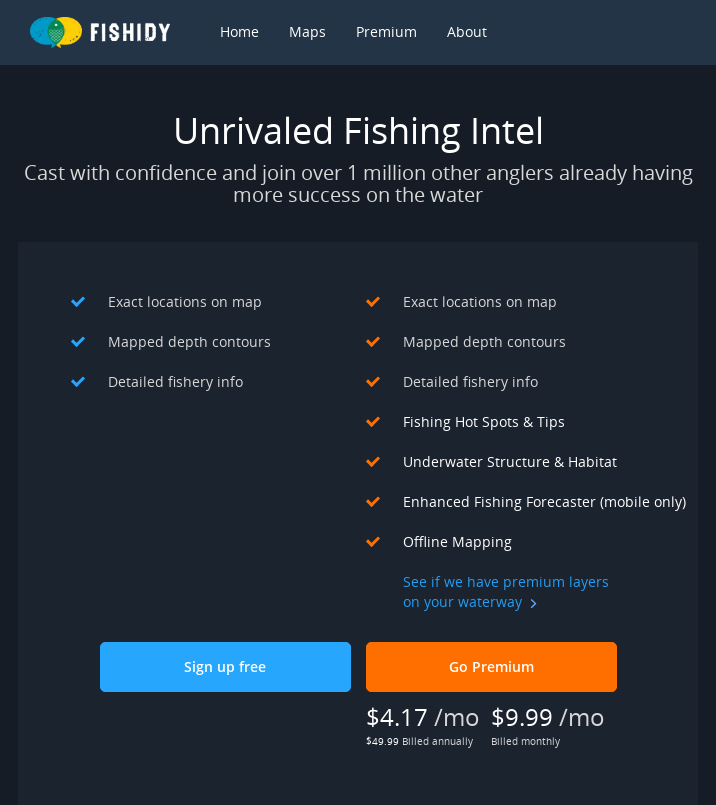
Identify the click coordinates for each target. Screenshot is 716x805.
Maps (307, 31)
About (467, 31)
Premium (386, 31)
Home (239, 31)
